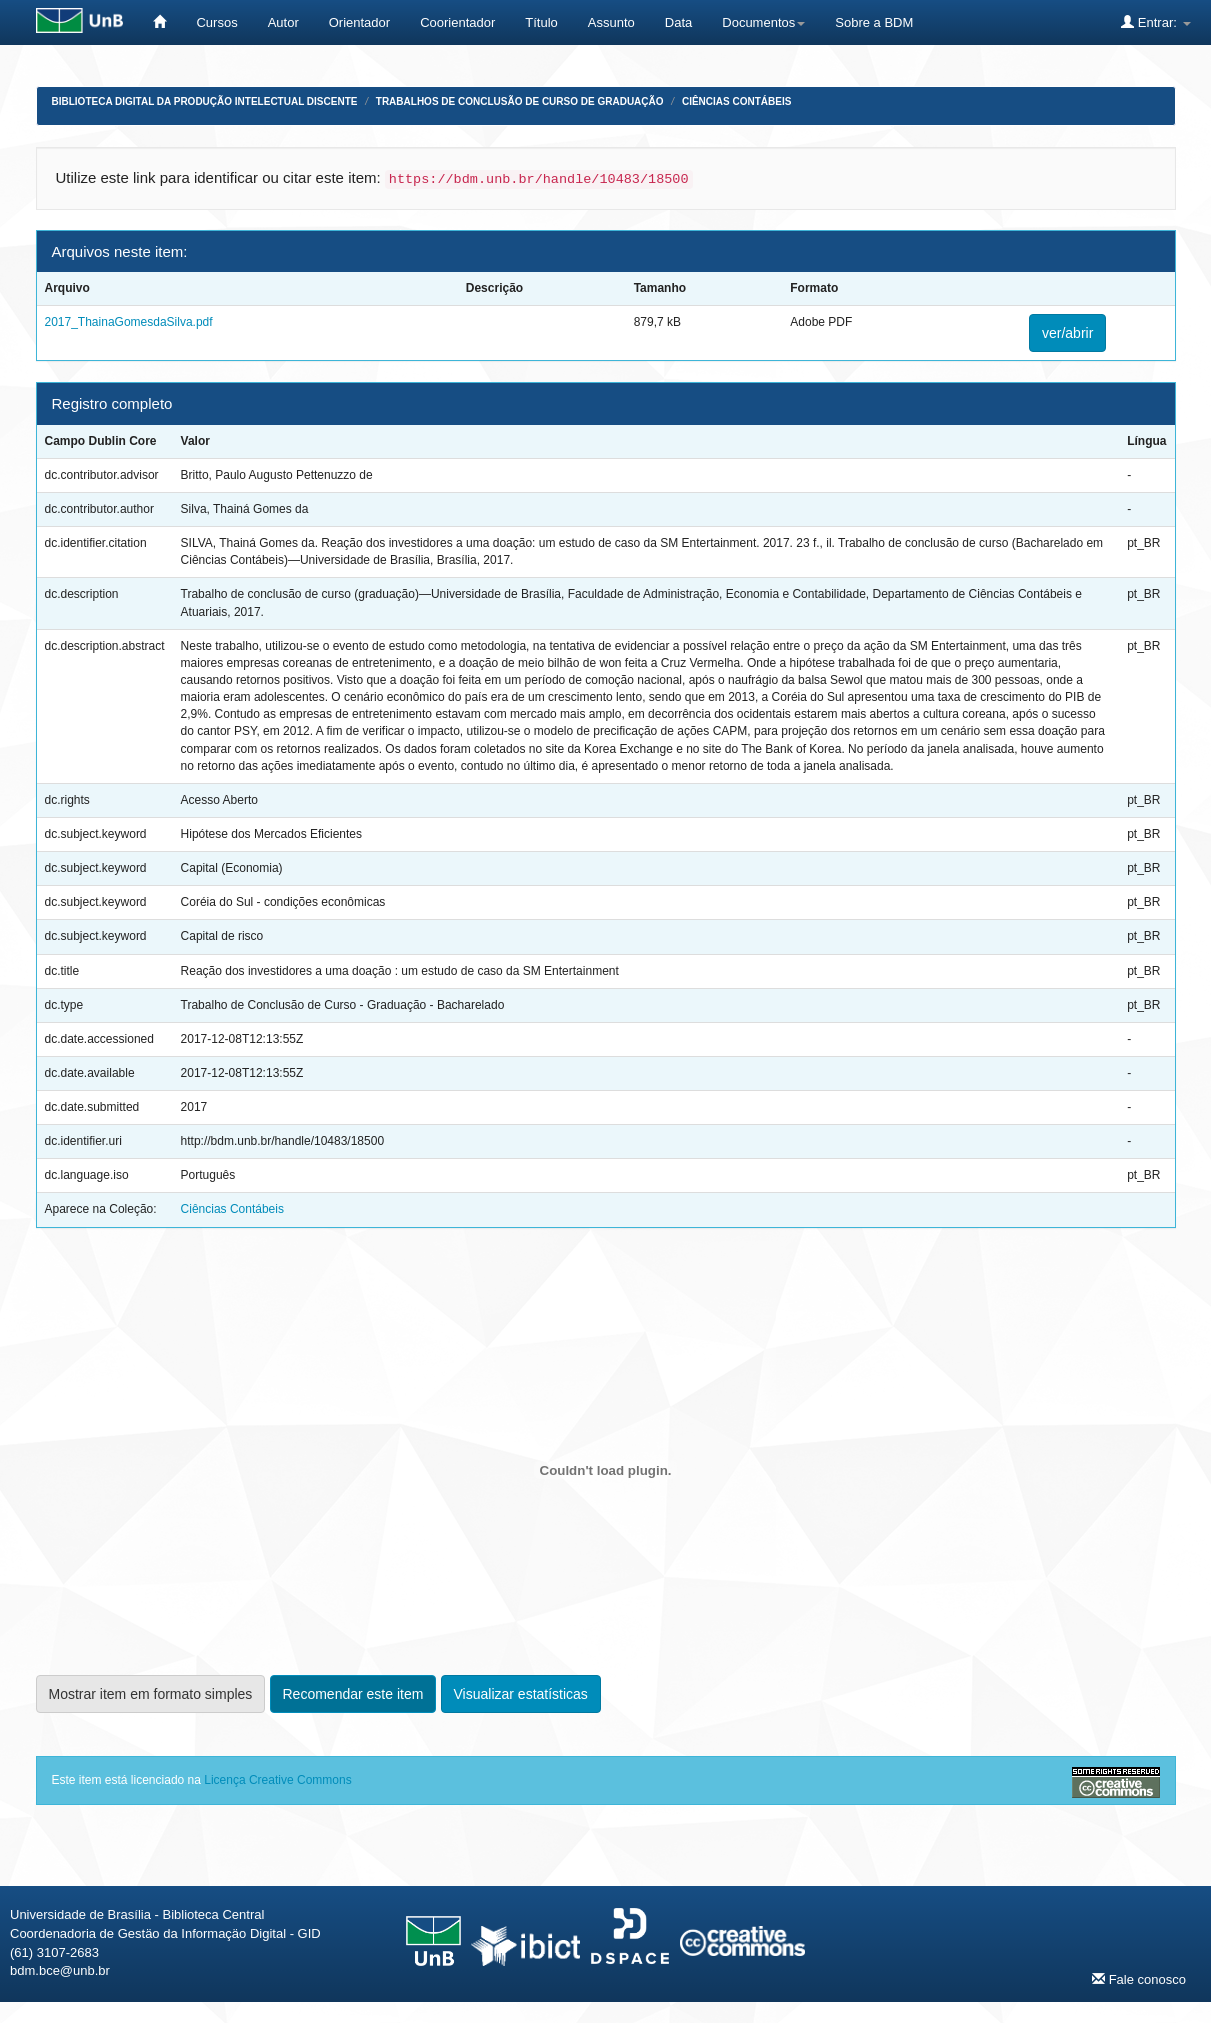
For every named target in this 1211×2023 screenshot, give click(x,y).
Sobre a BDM (874, 22)
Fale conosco (1139, 1979)
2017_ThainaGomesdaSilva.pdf (129, 322)
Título (541, 22)
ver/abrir (1067, 333)
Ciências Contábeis (736, 101)
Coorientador (457, 22)
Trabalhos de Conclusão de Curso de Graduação (520, 101)
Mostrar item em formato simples (151, 1694)
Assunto (611, 22)
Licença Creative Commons (277, 1780)
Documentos (763, 22)
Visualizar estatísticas (521, 1694)
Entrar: (1155, 22)
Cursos (216, 22)
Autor (283, 22)
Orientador (359, 22)
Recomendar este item (353, 1694)
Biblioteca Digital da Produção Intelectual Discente (205, 101)
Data (678, 22)
